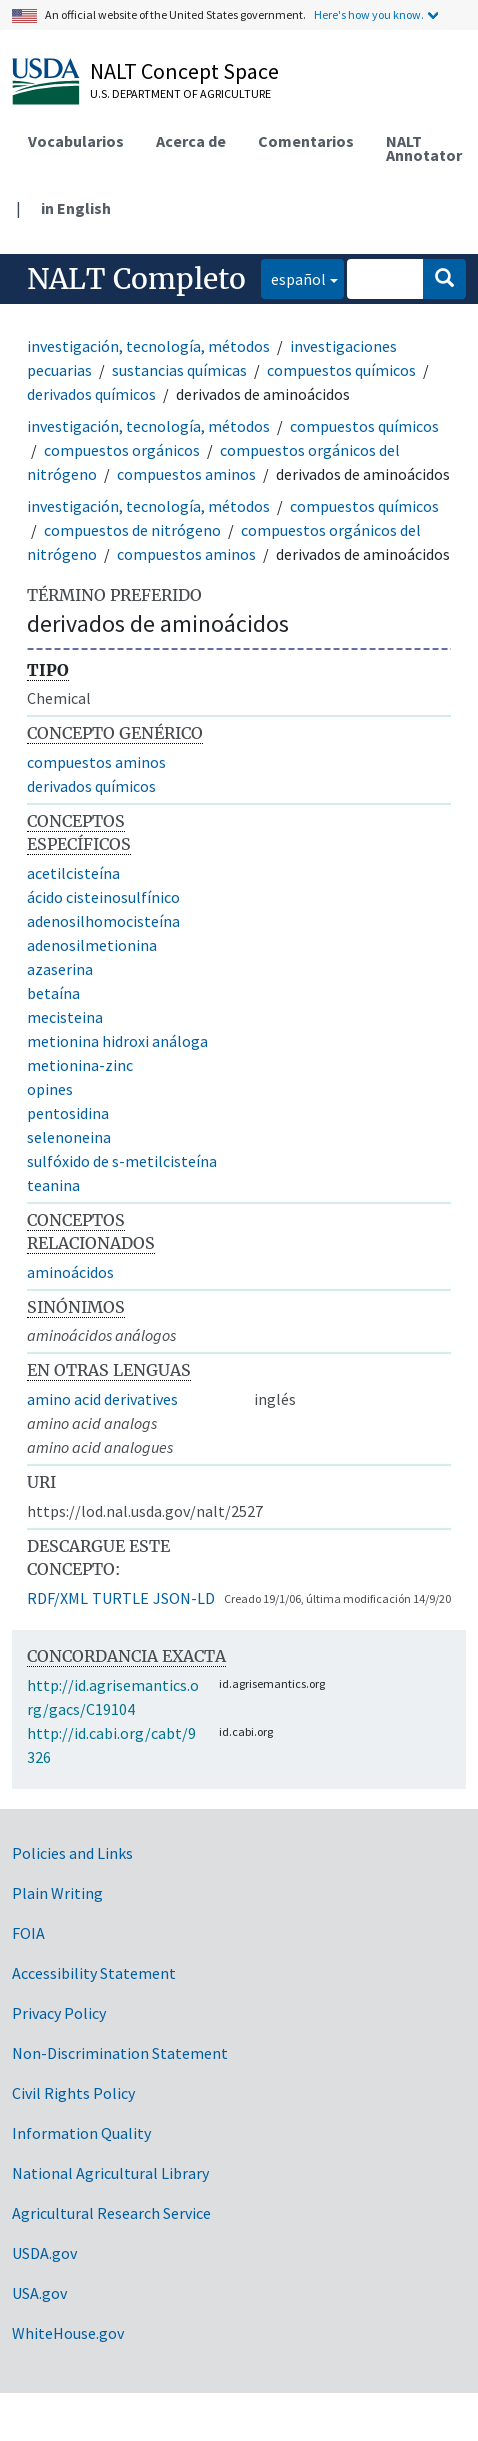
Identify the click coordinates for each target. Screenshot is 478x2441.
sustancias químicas (179, 370)
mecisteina (65, 1017)
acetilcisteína (73, 873)
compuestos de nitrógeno (132, 530)
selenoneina (69, 1137)
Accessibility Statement (94, 1973)
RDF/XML (57, 1598)
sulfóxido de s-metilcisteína (122, 1161)
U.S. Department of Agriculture (180, 93)
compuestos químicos (341, 370)
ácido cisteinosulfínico (103, 897)
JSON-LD (184, 1598)
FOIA (28, 1933)
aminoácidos (70, 1272)
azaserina (60, 969)
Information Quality (81, 2133)
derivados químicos (91, 394)
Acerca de (191, 141)
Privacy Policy (59, 2013)
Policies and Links (72, 1853)
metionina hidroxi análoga (117, 1041)
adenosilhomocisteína (103, 921)
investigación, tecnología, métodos (148, 346)
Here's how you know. (369, 14)
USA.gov (39, 2293)
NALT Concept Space (184, 71)
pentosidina (68, 1113)
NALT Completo (136, 279)
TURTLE (120, 1598)
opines (50, 1089)
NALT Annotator (424, 148)
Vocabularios (76, 141)
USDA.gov (44, 2253)
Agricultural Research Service (111, 2213)
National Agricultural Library (110, 2173)
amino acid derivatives (102, 1399)
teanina (53, 1185)
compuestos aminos (186, 474)
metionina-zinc (80, 1065)
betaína (53, 993)
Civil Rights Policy (73, 2093)
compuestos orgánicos (122, 450)
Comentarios (306, 141)
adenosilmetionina (92, 945)
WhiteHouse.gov (68, 2333)
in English (76, 208)
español (293, 277)
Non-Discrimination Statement (120, 2053)
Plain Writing (57, 1893)
